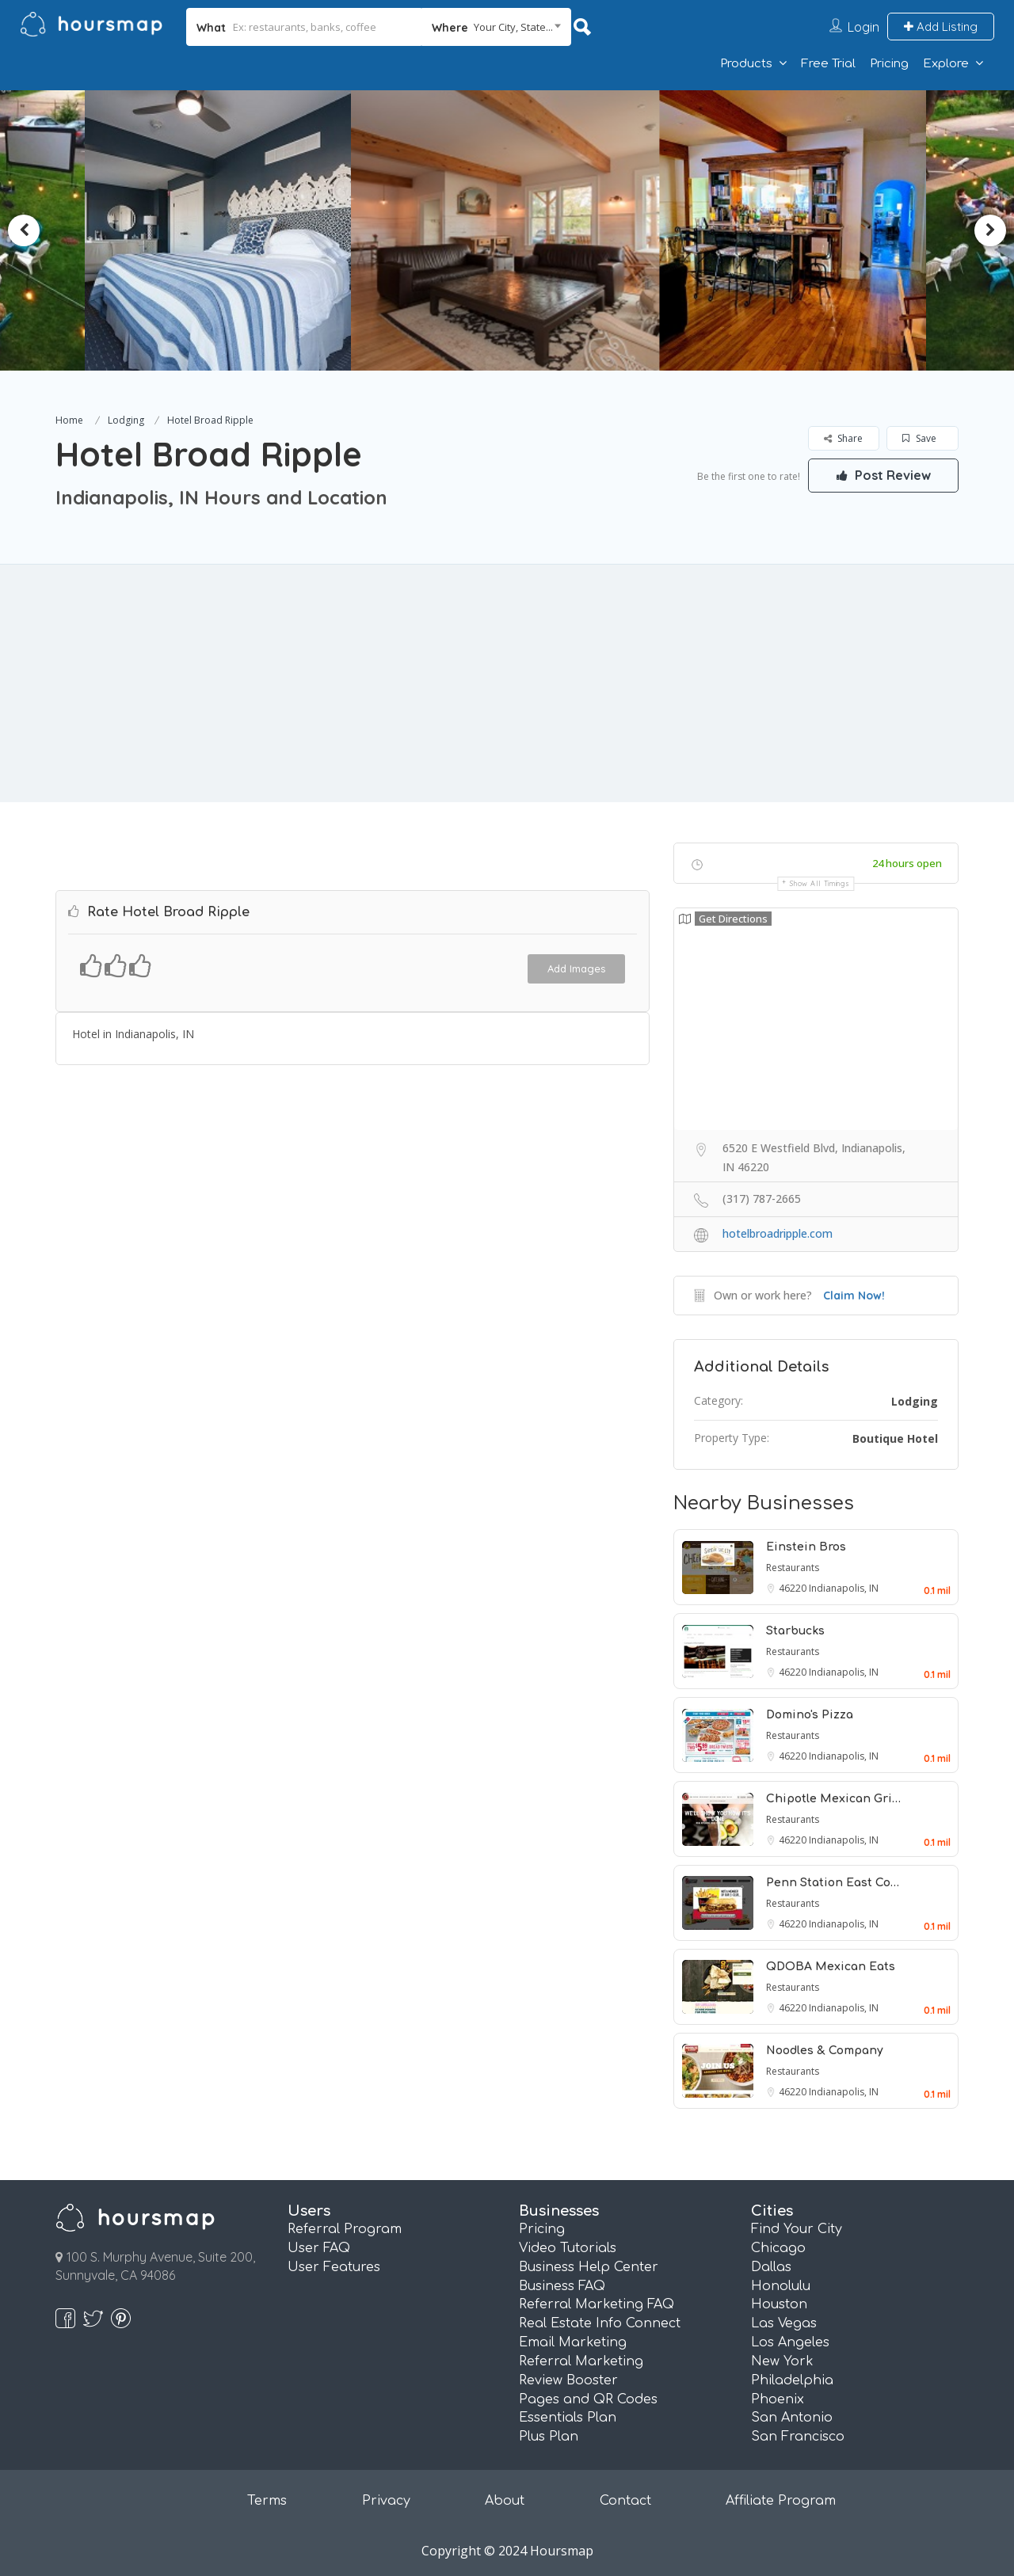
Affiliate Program (781, 2501)
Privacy (386, 2501)
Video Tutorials (567, 2248)
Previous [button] (24, 230)
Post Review (883, 475)
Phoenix (777, 2399)
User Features (334, 2267)
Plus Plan (548, 2437)
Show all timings (819, 883)
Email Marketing (573, 2342)
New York (782, 2361)
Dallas (771, 2267)
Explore (946, 63)
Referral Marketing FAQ (596, 2304)
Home (69, 420)
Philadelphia (792, 2380)
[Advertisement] (507, 683)
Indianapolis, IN (844, 1588)
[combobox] (496, 27)
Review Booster (568, 2380)
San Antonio (792, 2417)
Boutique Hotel (895, 1438)
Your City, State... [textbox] (513, 27)
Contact (625, 2501)
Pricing (889, 63)
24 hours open (907, 863)
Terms (267, 2501)
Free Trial (828, 63)
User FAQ (319, 2248)
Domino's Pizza (809, 1715)
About (504, 2501)
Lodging (126, 420)
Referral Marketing (581, 2361)
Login (863, 27)
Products (746, 63)
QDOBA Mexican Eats (830, 1967)
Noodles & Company (824, 2051)
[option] (226, 230)
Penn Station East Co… (832, 1883)
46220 (794, 1588)
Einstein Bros (806, 1547)
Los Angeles (790, 2342)
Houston (779, 2304)
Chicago (778, 2248)
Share (843, 438)
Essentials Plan (567, 2417)
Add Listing (941, 26)
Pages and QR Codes (588, 2399)
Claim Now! (854, 1295)
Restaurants (792, 1567)
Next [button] (990, 230)
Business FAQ (562, 2286)
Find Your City (796, 2229)
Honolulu (780, 2286)
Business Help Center (588, 2267)
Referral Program (345, 2229)
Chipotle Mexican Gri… (833, 1799)
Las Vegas (784, 2323)
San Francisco (797, 2437)
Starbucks (795, 1631)
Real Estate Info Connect (599, 2323)
